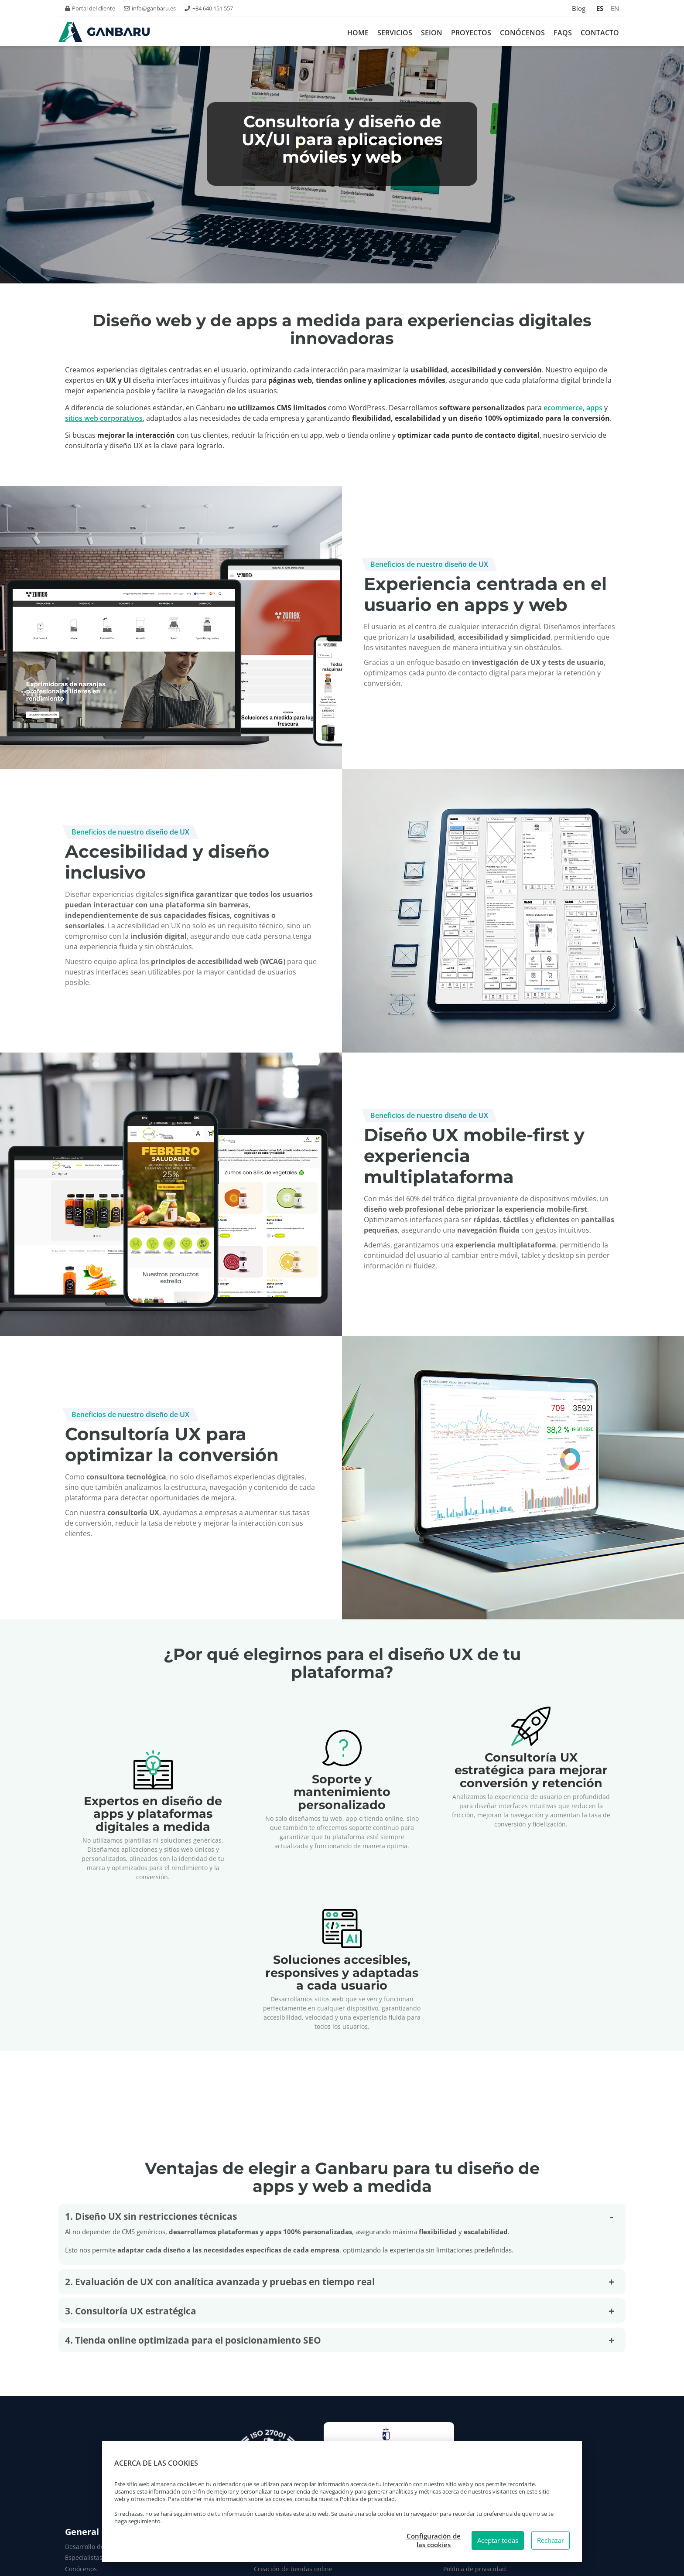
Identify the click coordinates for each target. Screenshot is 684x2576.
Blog (578, 8)
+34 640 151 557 (209, 8)
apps (595, 407)
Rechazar (550, 2540)
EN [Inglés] (615, 8)
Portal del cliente (90, 8)
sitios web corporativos (104, 418)
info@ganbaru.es (150, 8)
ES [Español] (599, 8)
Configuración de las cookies (434, 2540)
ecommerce (563, 407)
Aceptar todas (497, 2540)
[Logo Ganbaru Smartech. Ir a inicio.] (104, 32)
